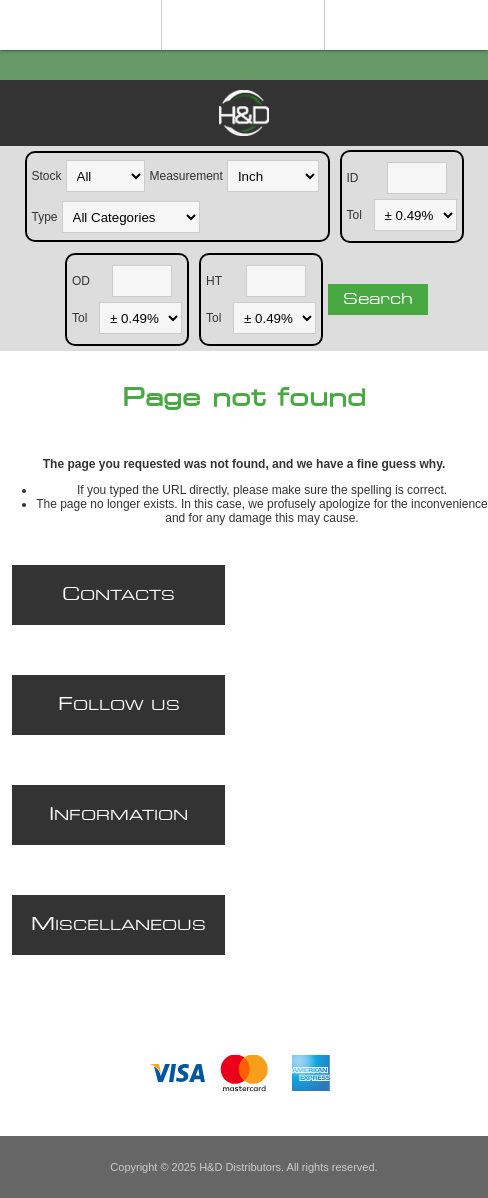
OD (81, 280)
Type (45, 216)
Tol (354, 214)
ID (353, 177)
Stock (47, 175)
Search (378, 299)
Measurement (186, 175)
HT (214, 280)
